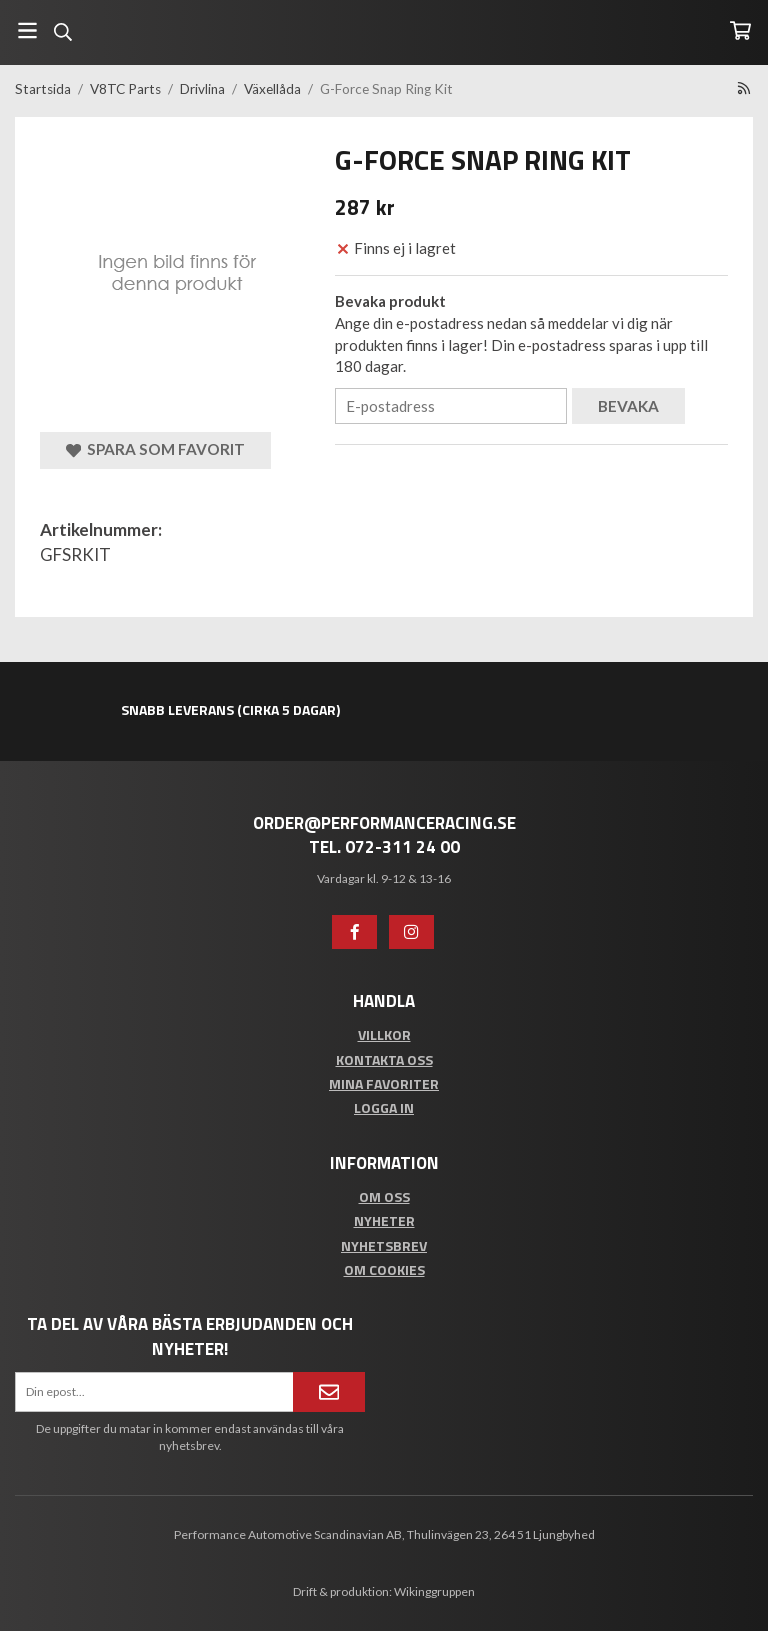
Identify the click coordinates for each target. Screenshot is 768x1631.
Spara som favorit (155, 449)
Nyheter (384, 1220)
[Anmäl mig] (329, 1392)
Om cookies (384, 1269)
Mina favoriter (384, 1083)
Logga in (384, 1107)
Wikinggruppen (434, 1591)
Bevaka (628, 406)
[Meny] (27, 30)
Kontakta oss (384, 1059)
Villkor (384, 1034)
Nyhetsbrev (384, 1245)
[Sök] (62, 32)
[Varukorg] (740, 30)
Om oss (384, 1196)
